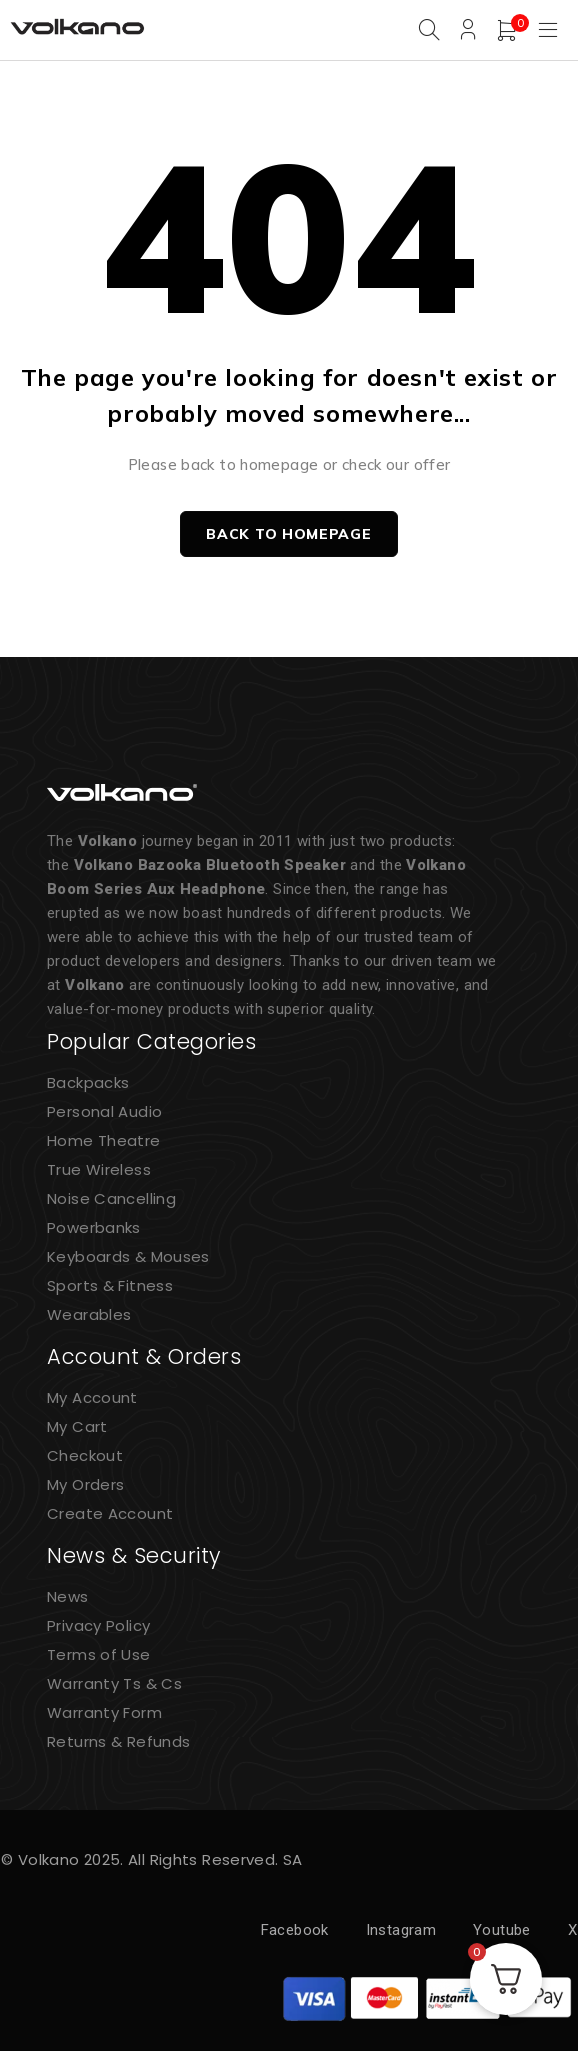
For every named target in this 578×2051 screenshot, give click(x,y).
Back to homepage (288, 534)
